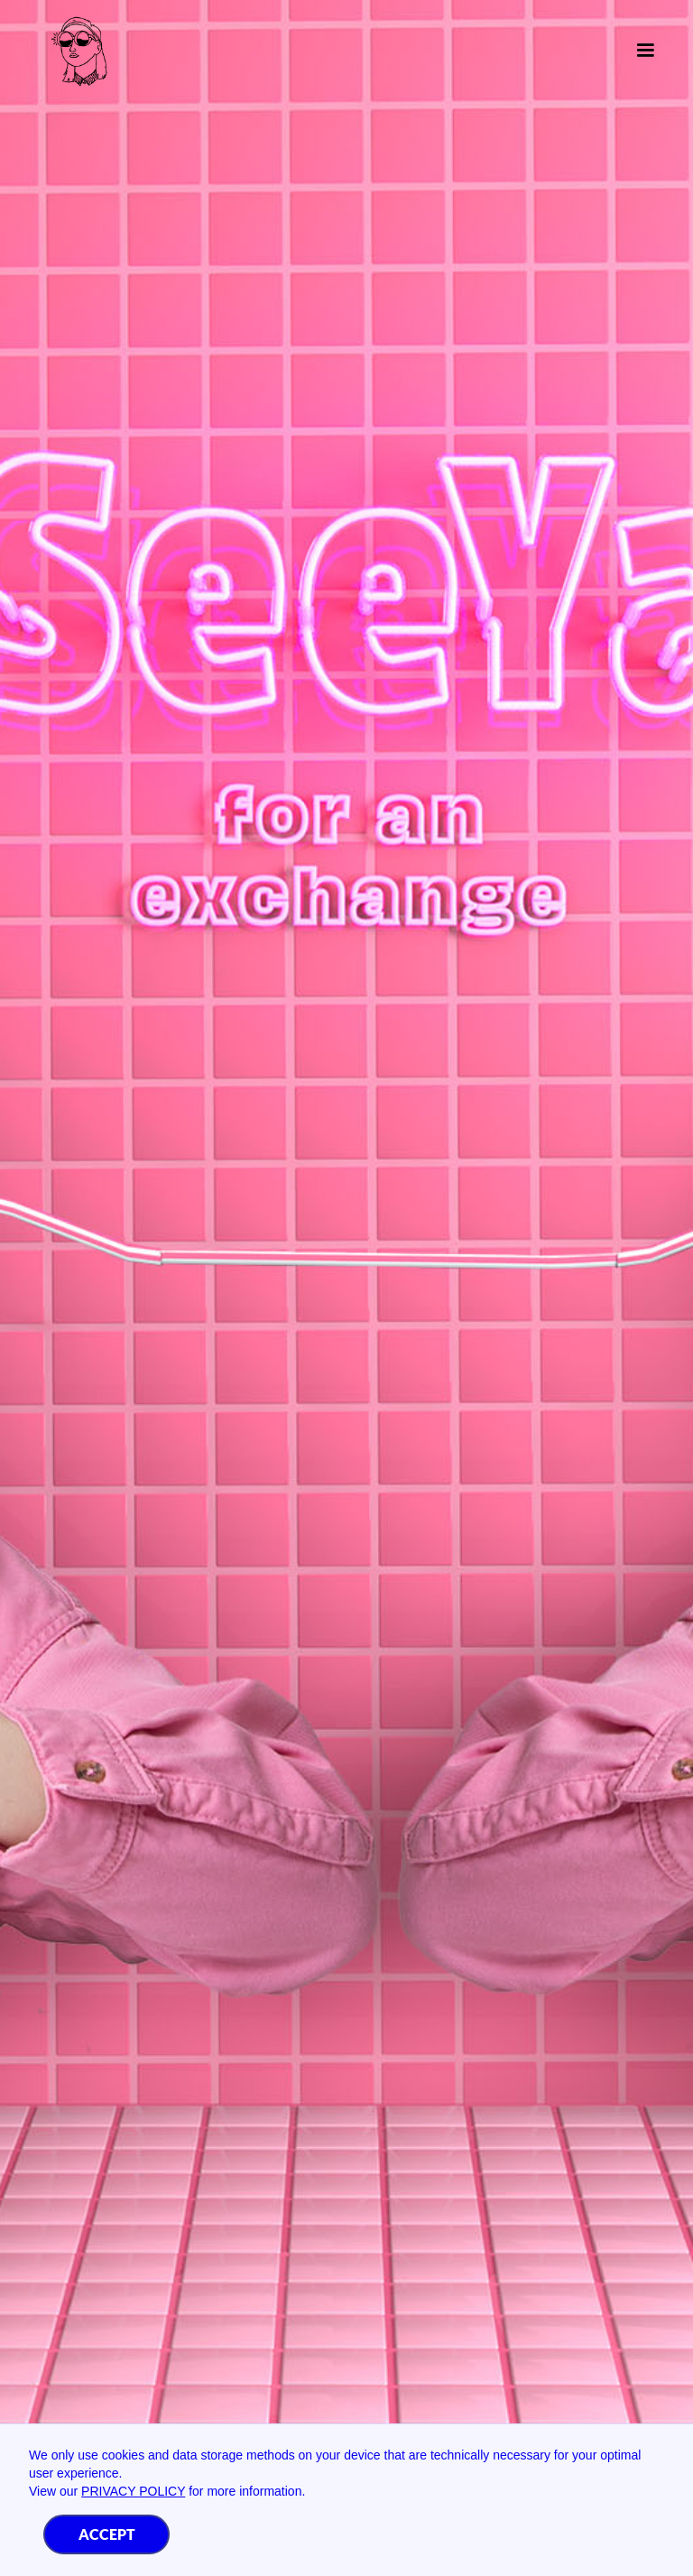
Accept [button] (107, 2534)
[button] (638, 51)
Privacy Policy (133, 2491)
